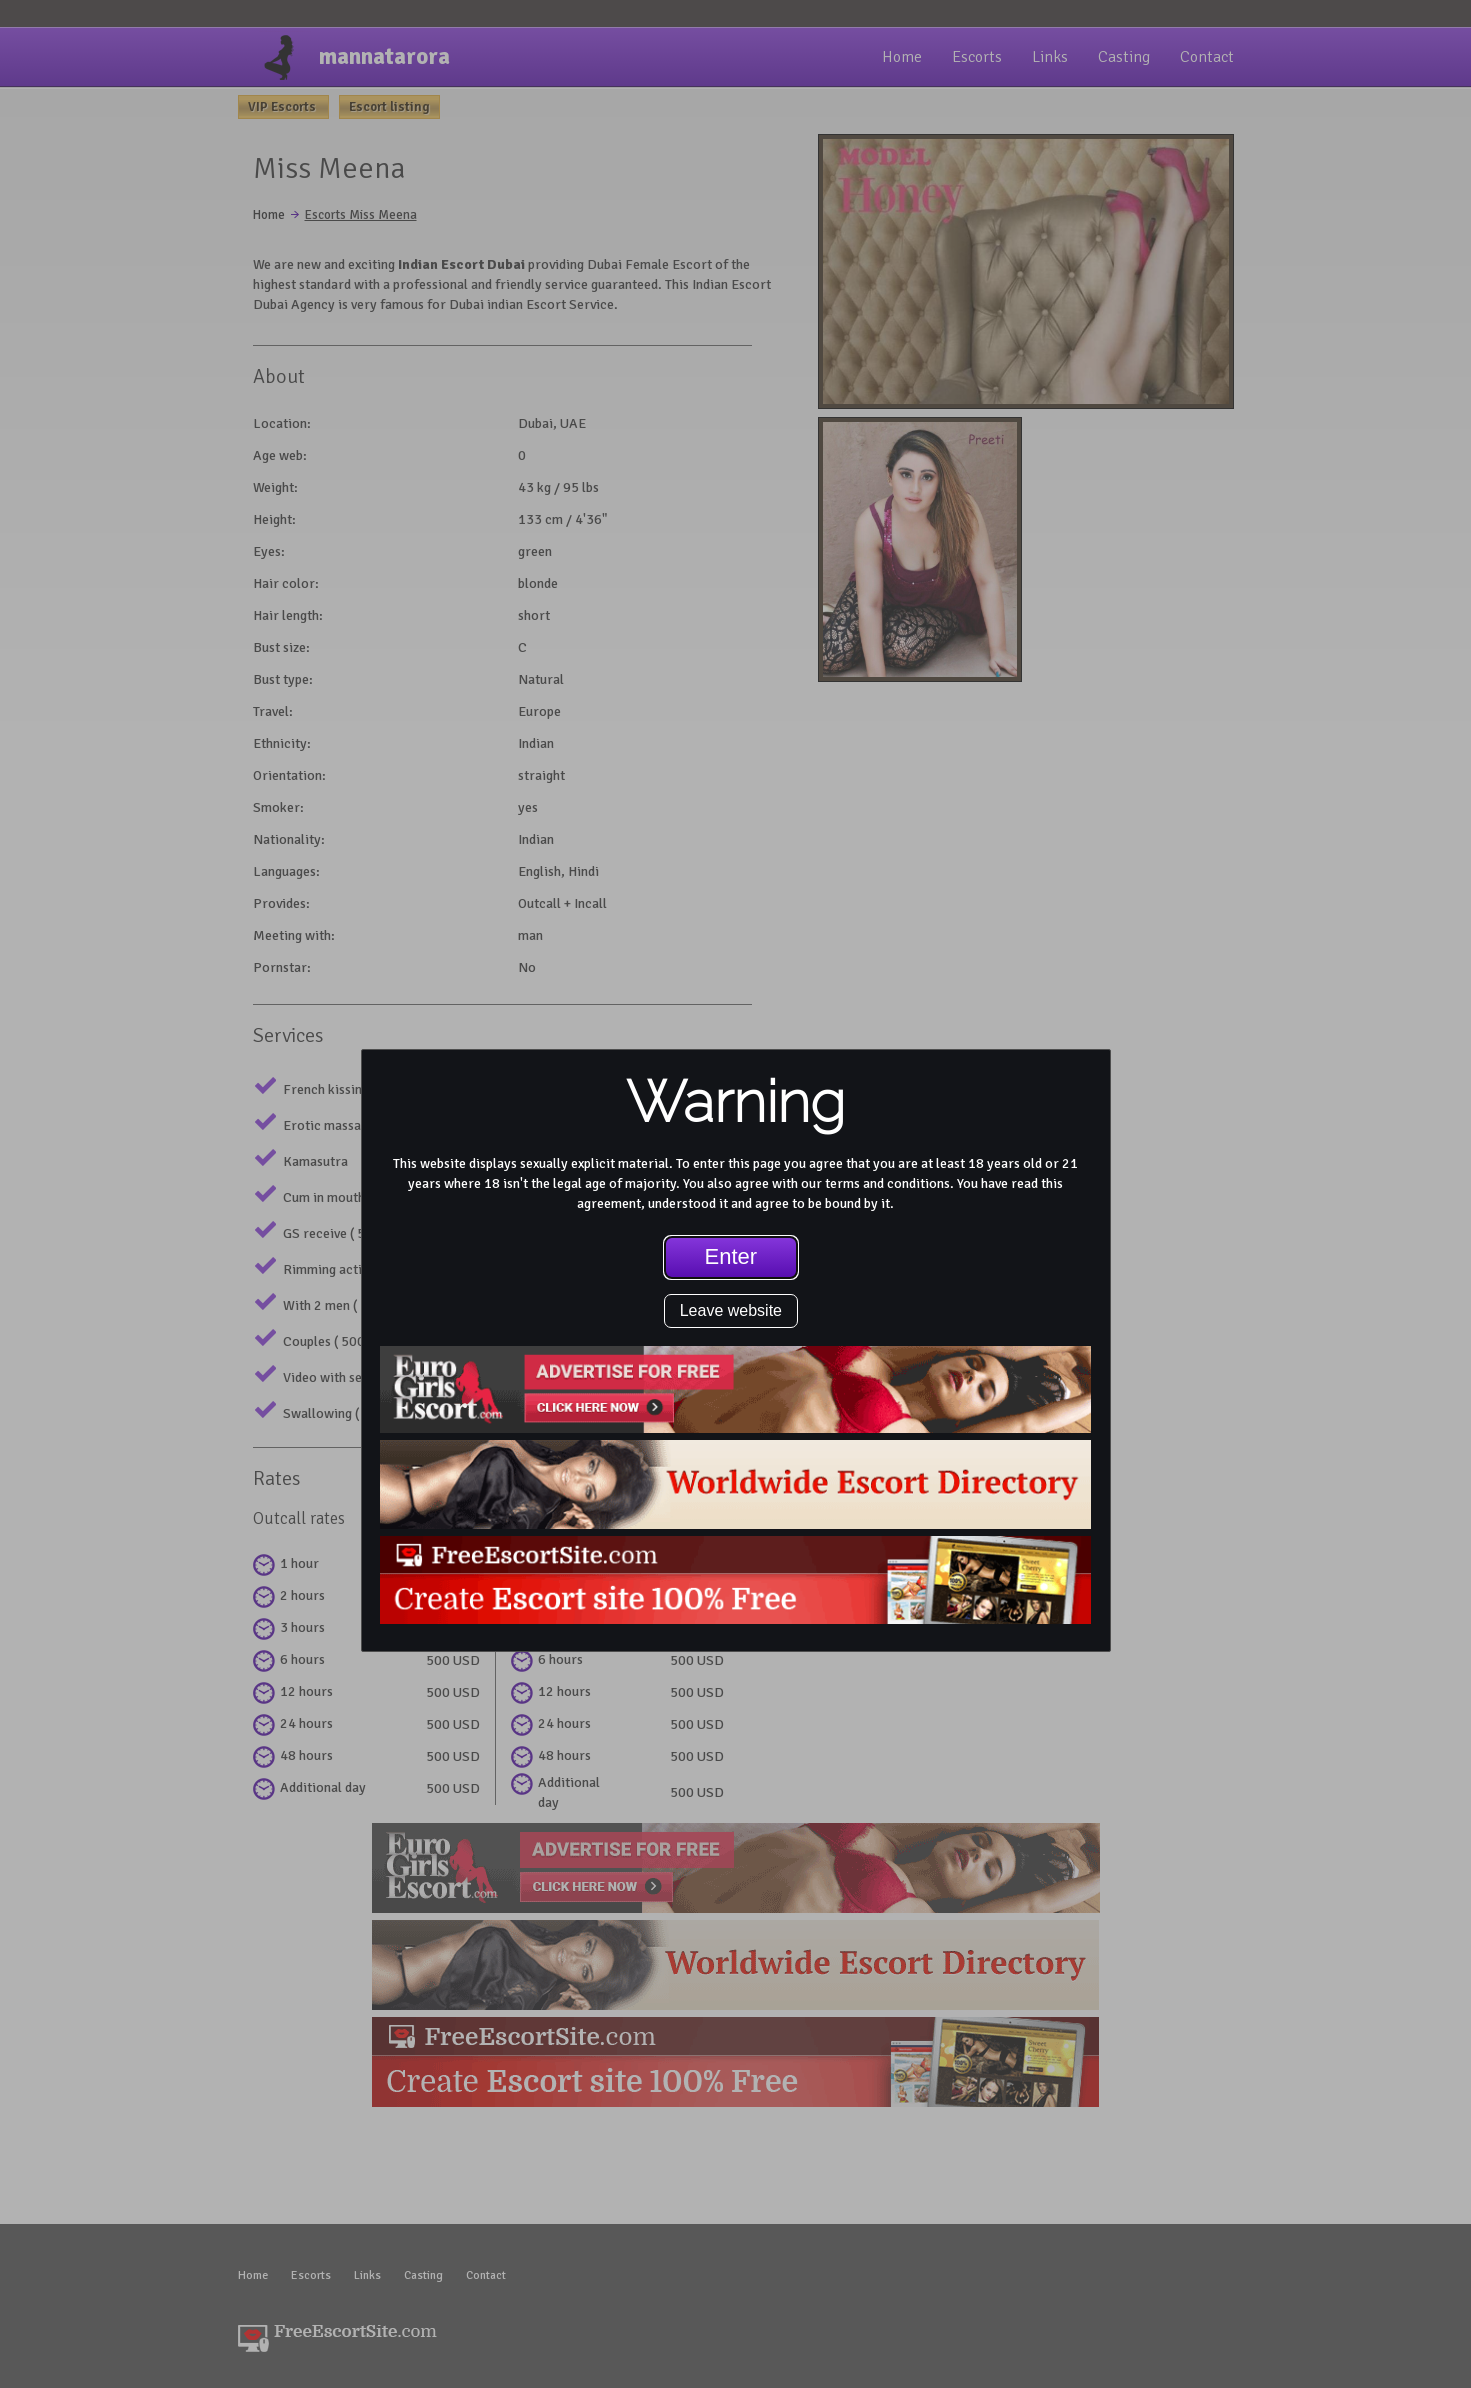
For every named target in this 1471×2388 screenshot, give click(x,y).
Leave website (731, 1310)
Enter (731, 1256)
